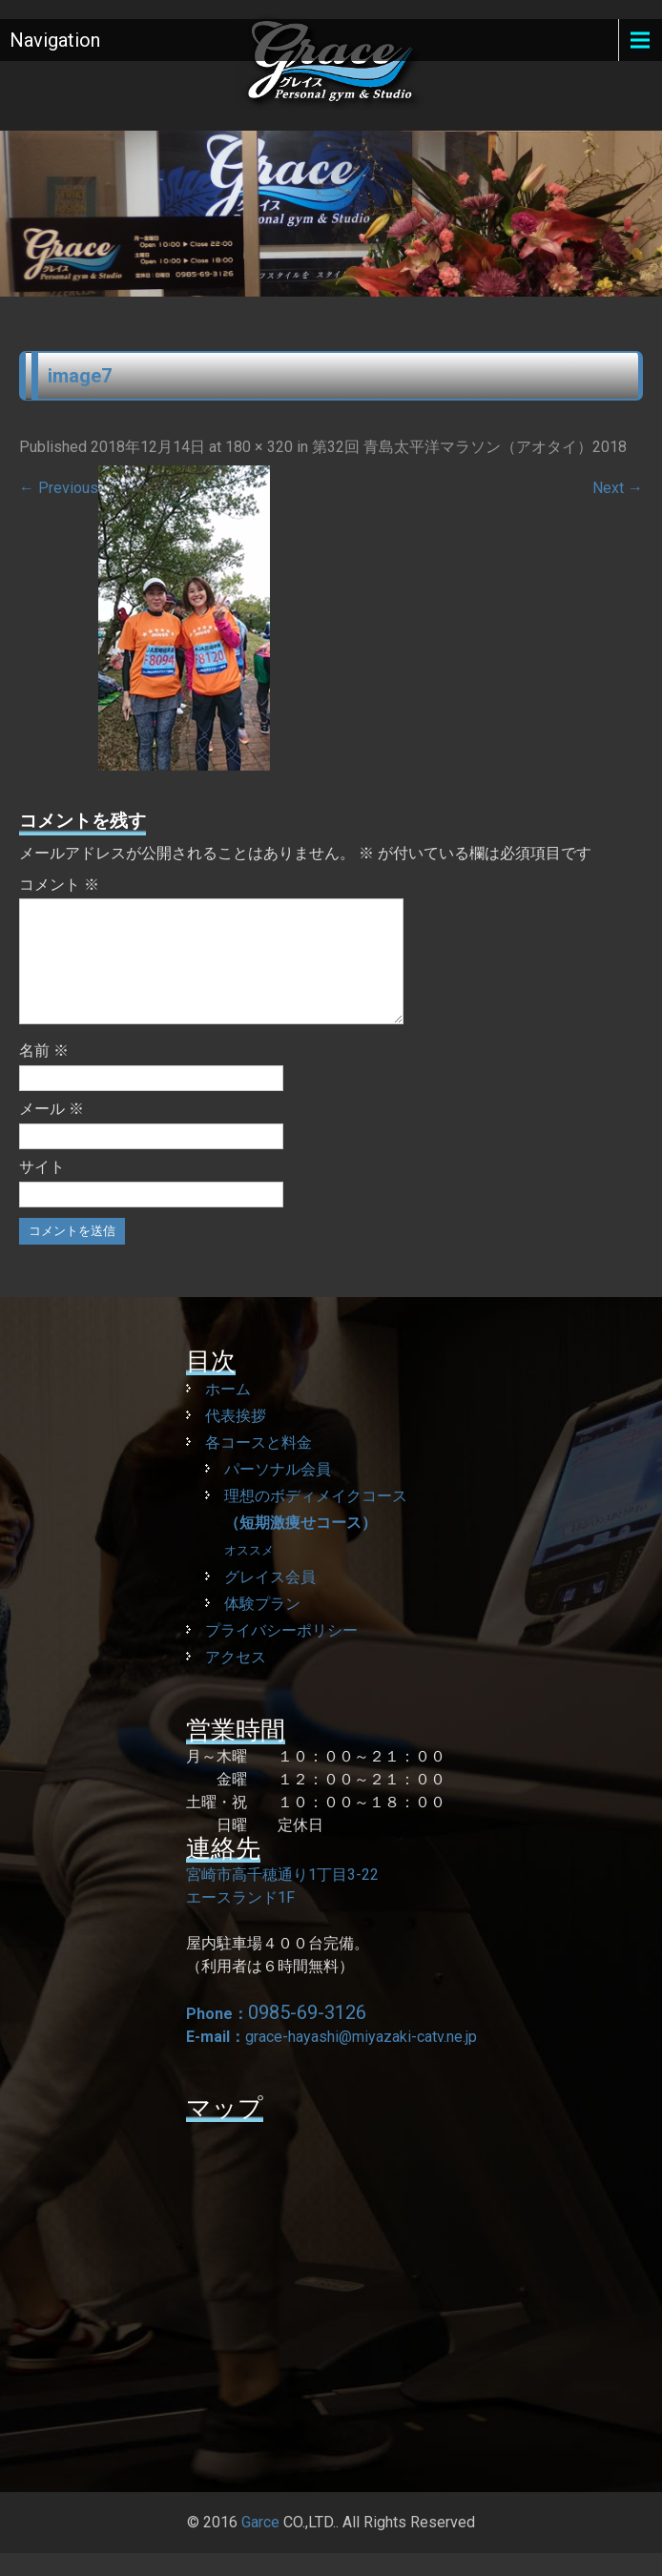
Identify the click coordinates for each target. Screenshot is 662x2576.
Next (617, 488)
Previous (58, 488)
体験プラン (262, 1627)
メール (51, 1132)
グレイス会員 (270, 1600)
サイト (42, 1190)
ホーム (228, 1412)
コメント (59, 885)
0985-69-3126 (307, 2035)
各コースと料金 (258, 1465)
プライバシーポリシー (281, 1653)
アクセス (235, 1680)
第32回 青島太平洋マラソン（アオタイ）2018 (469, 447)
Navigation (55, 40)
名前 (44, 1073)
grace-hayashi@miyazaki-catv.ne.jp (361, 2059)
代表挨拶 (235, 1439)
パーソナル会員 (277, 1492)
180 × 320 (259, 447)
